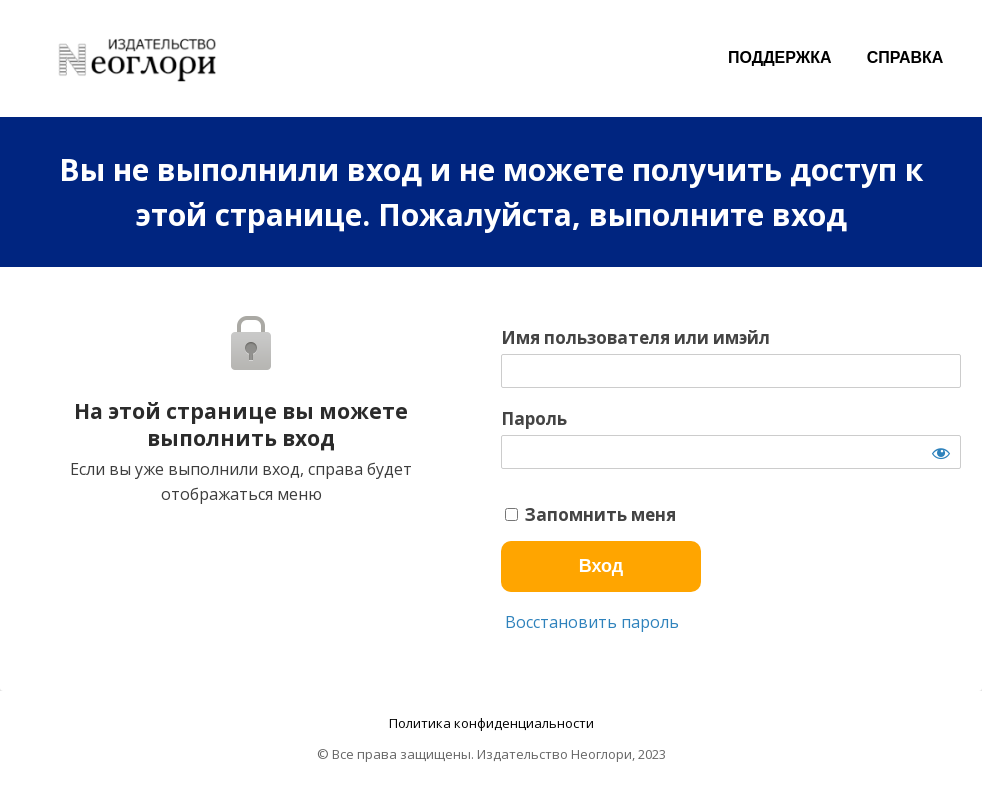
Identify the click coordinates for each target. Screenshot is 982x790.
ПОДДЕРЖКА (779, 57)
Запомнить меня (590, 515)
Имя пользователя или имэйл (635, 338)
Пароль (534, 419)
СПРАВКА (905, 57)
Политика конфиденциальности (491, 723)
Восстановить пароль (590, 622)
